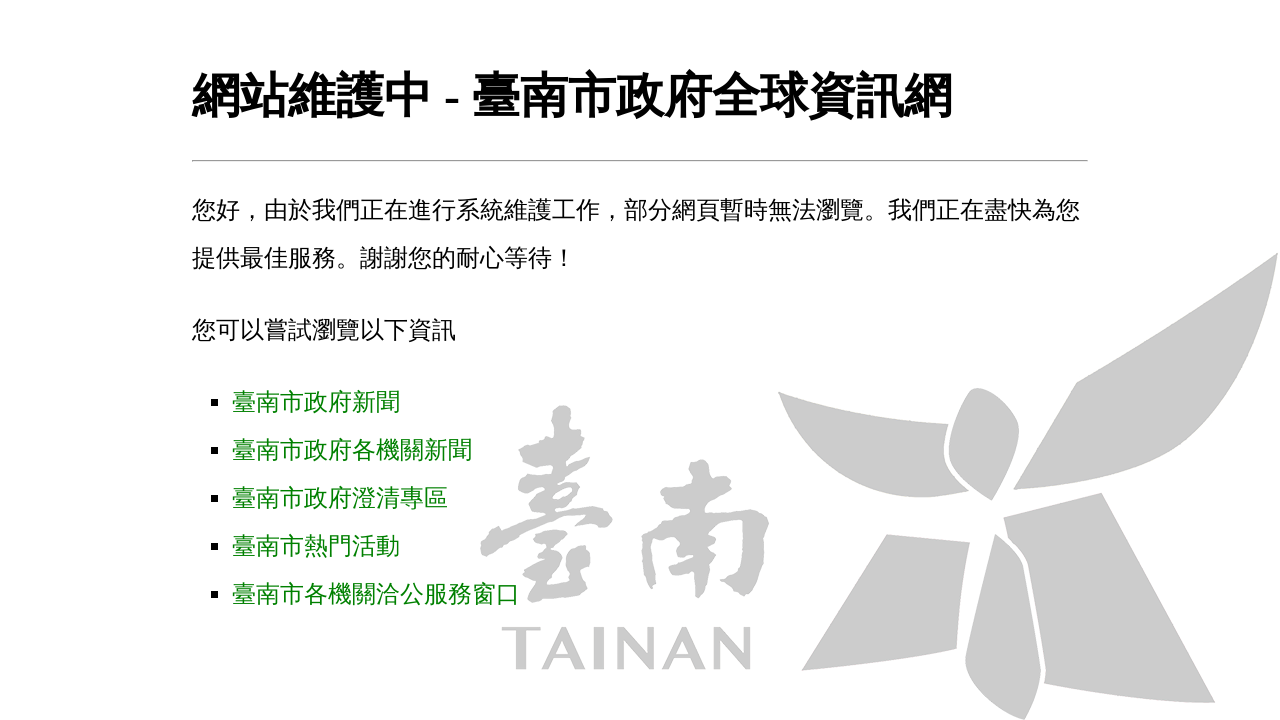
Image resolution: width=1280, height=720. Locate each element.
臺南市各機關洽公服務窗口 (376, 594)
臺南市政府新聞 (316, 402)
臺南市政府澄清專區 (340, 498)
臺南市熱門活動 (316, 546)
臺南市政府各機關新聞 (352, 450)
